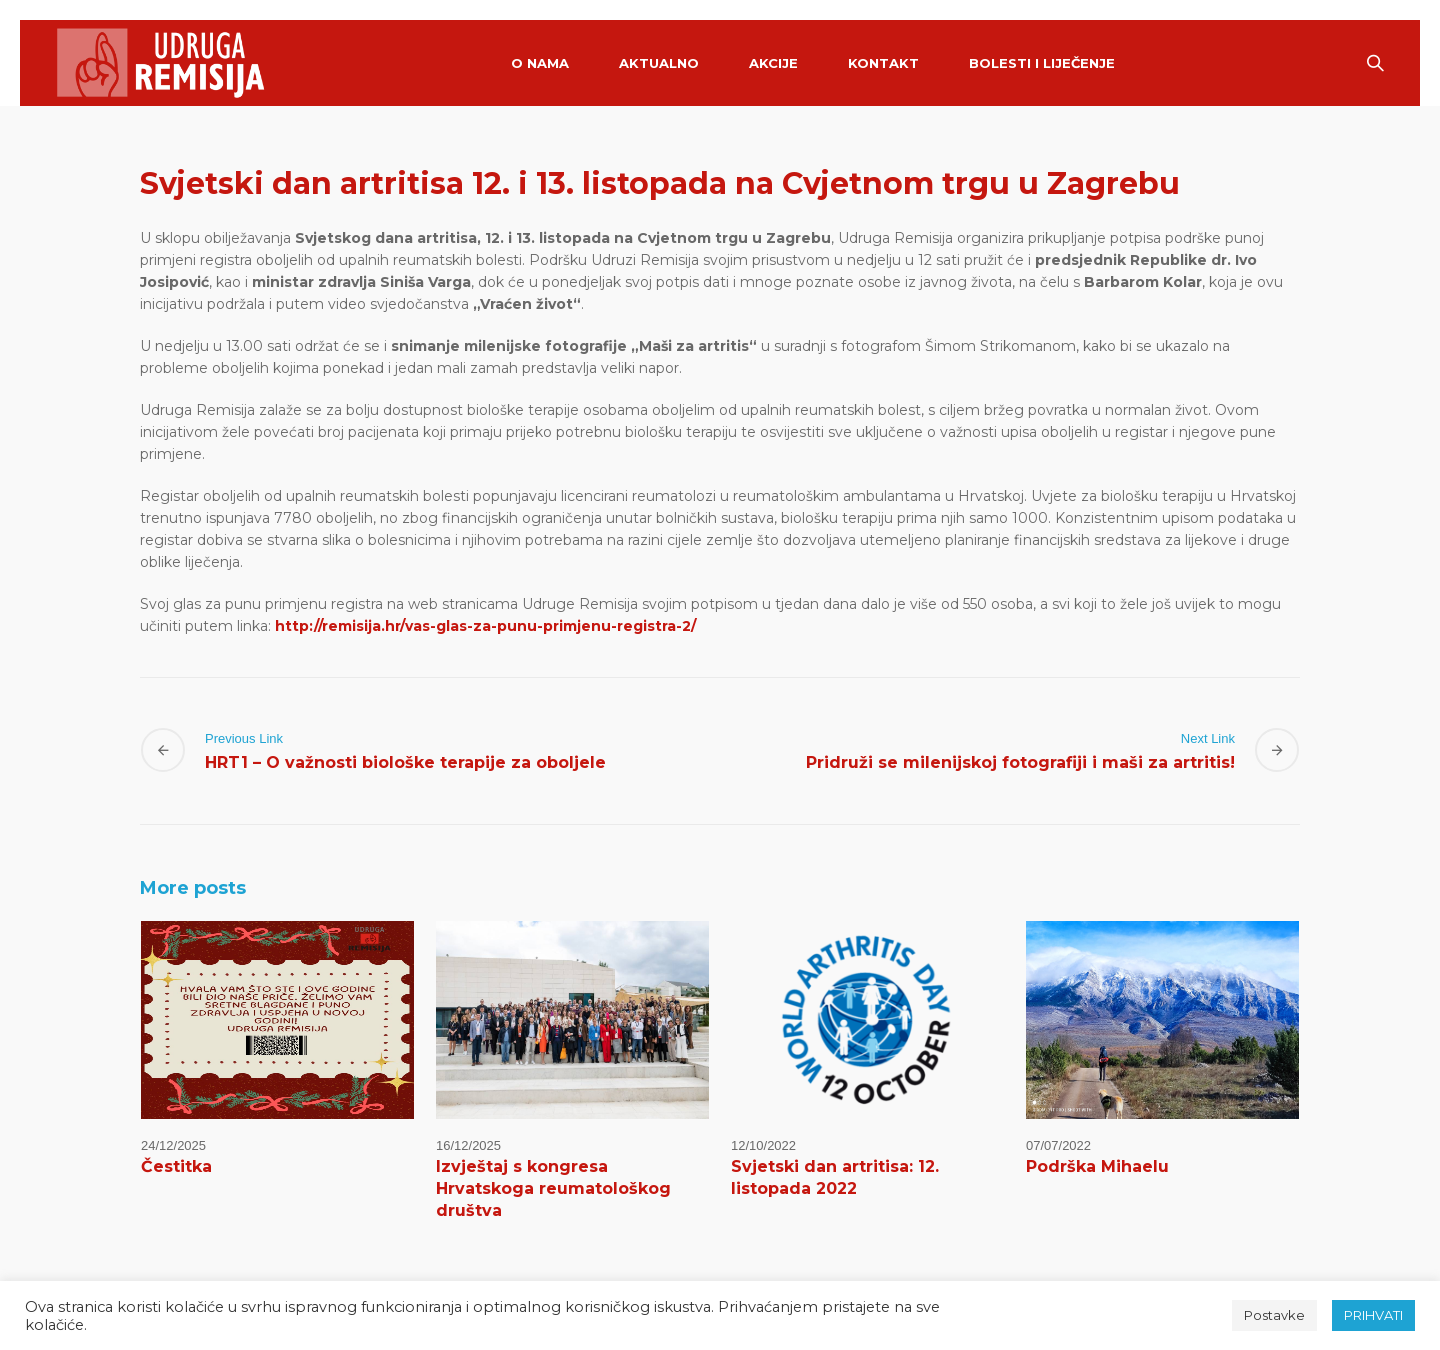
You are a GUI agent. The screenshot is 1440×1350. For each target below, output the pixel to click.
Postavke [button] (1274, 1315)
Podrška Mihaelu (1097, 1166)
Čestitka (176, 1166)
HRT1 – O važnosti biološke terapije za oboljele (405, 762)
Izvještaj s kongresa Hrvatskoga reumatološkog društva (553, 1188)
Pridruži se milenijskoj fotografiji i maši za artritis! (1020, 762)
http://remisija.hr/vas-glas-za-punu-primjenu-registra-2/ (485, 626)
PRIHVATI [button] (1373, 1315)
